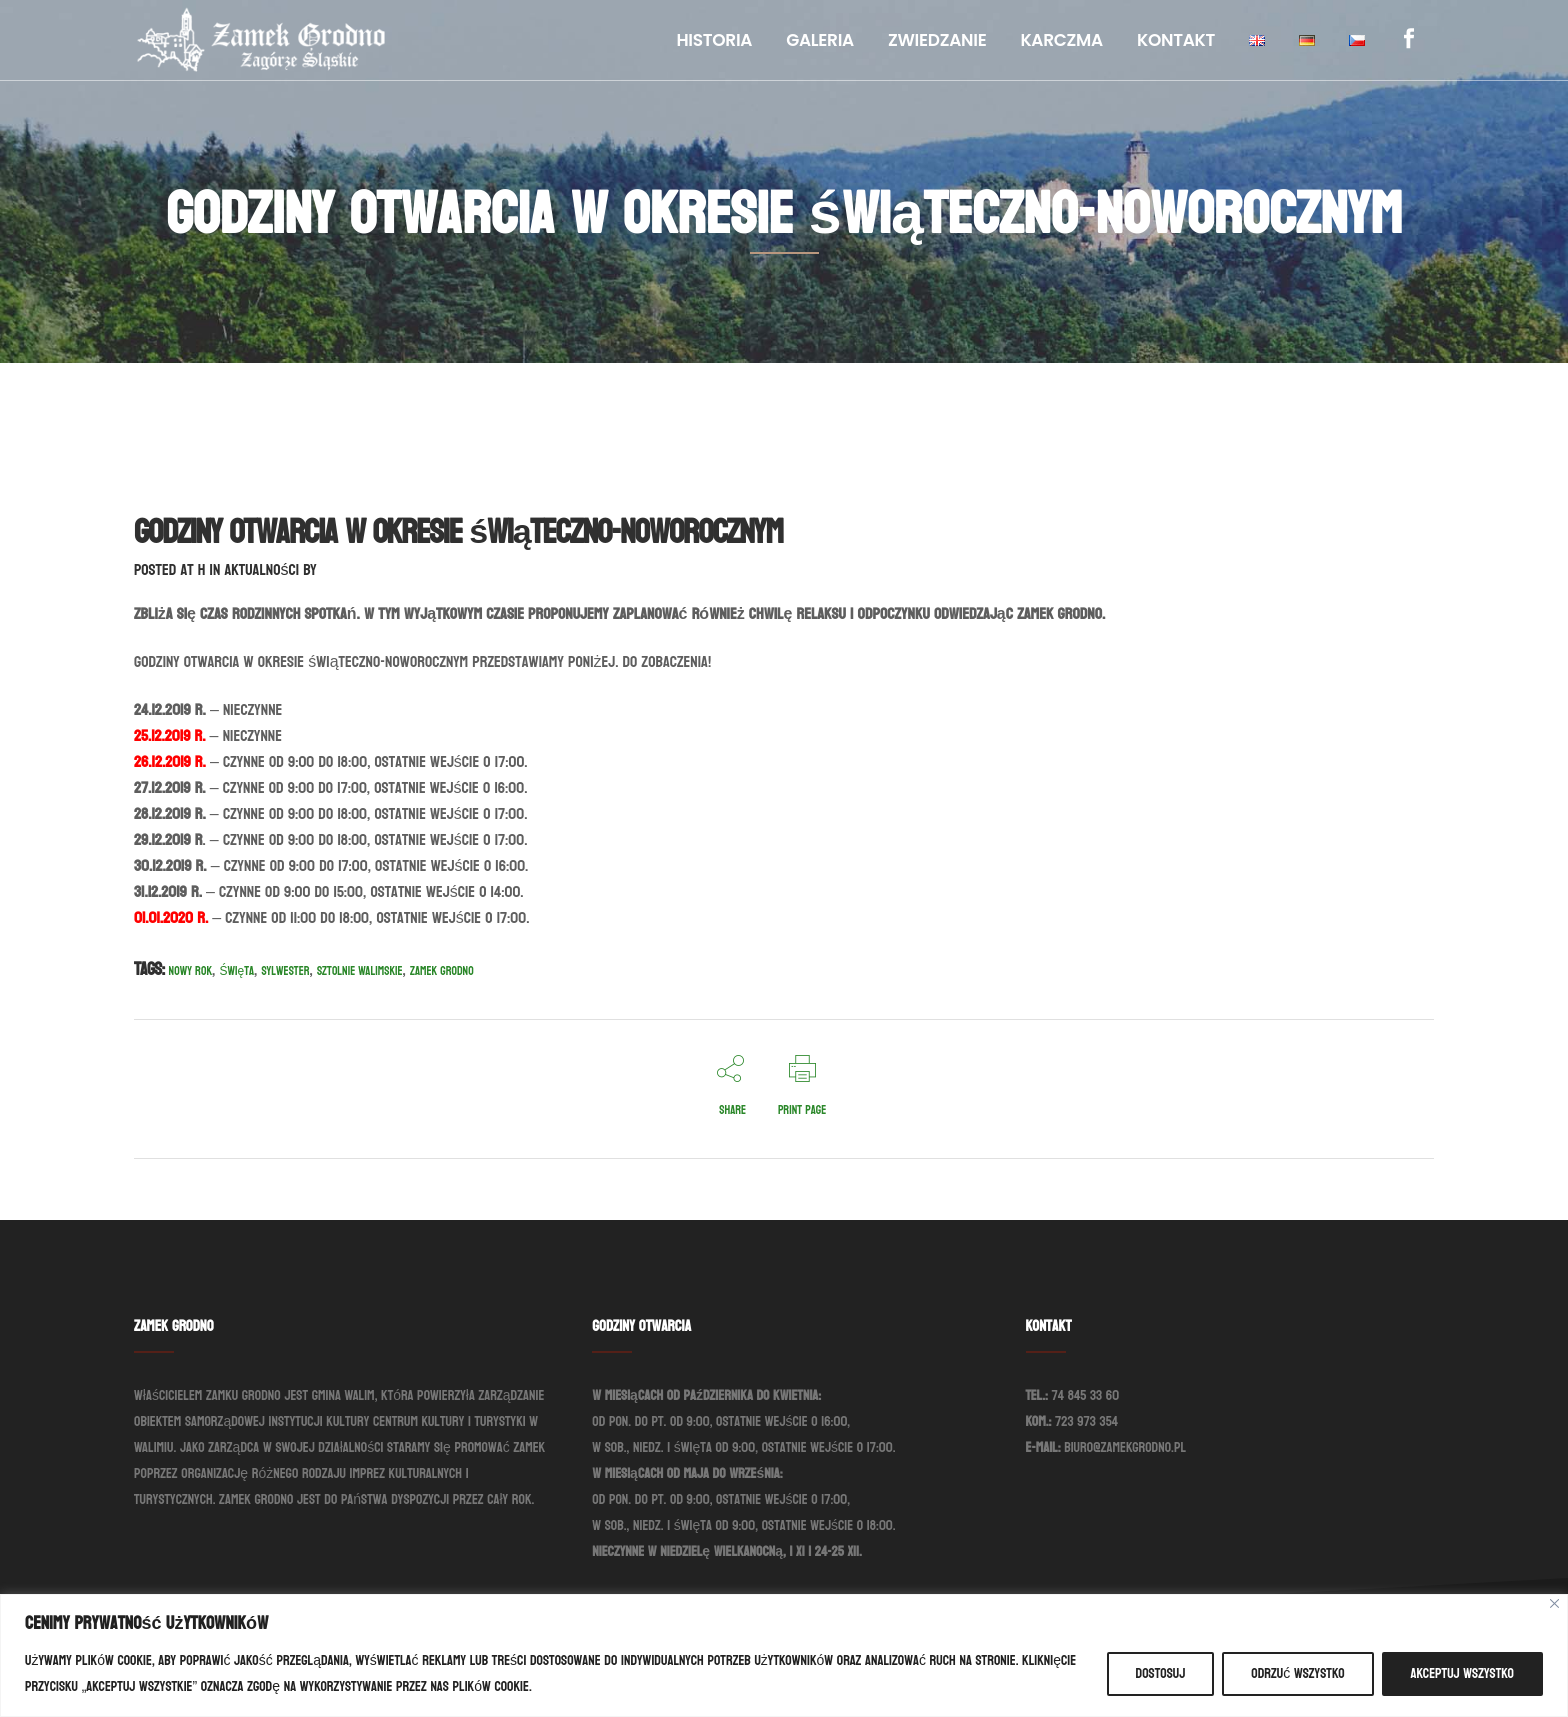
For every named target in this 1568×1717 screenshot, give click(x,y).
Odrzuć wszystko (1297, 1673)
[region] (784, 1655)
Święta (236, 971)
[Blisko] (1554, 1603)
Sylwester (285, 971)
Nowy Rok (190, 971)
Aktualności (261, 569)
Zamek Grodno (442, 971)
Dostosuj (1161, 1673)
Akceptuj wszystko (1462, 1673)
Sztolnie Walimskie (360, 971)
